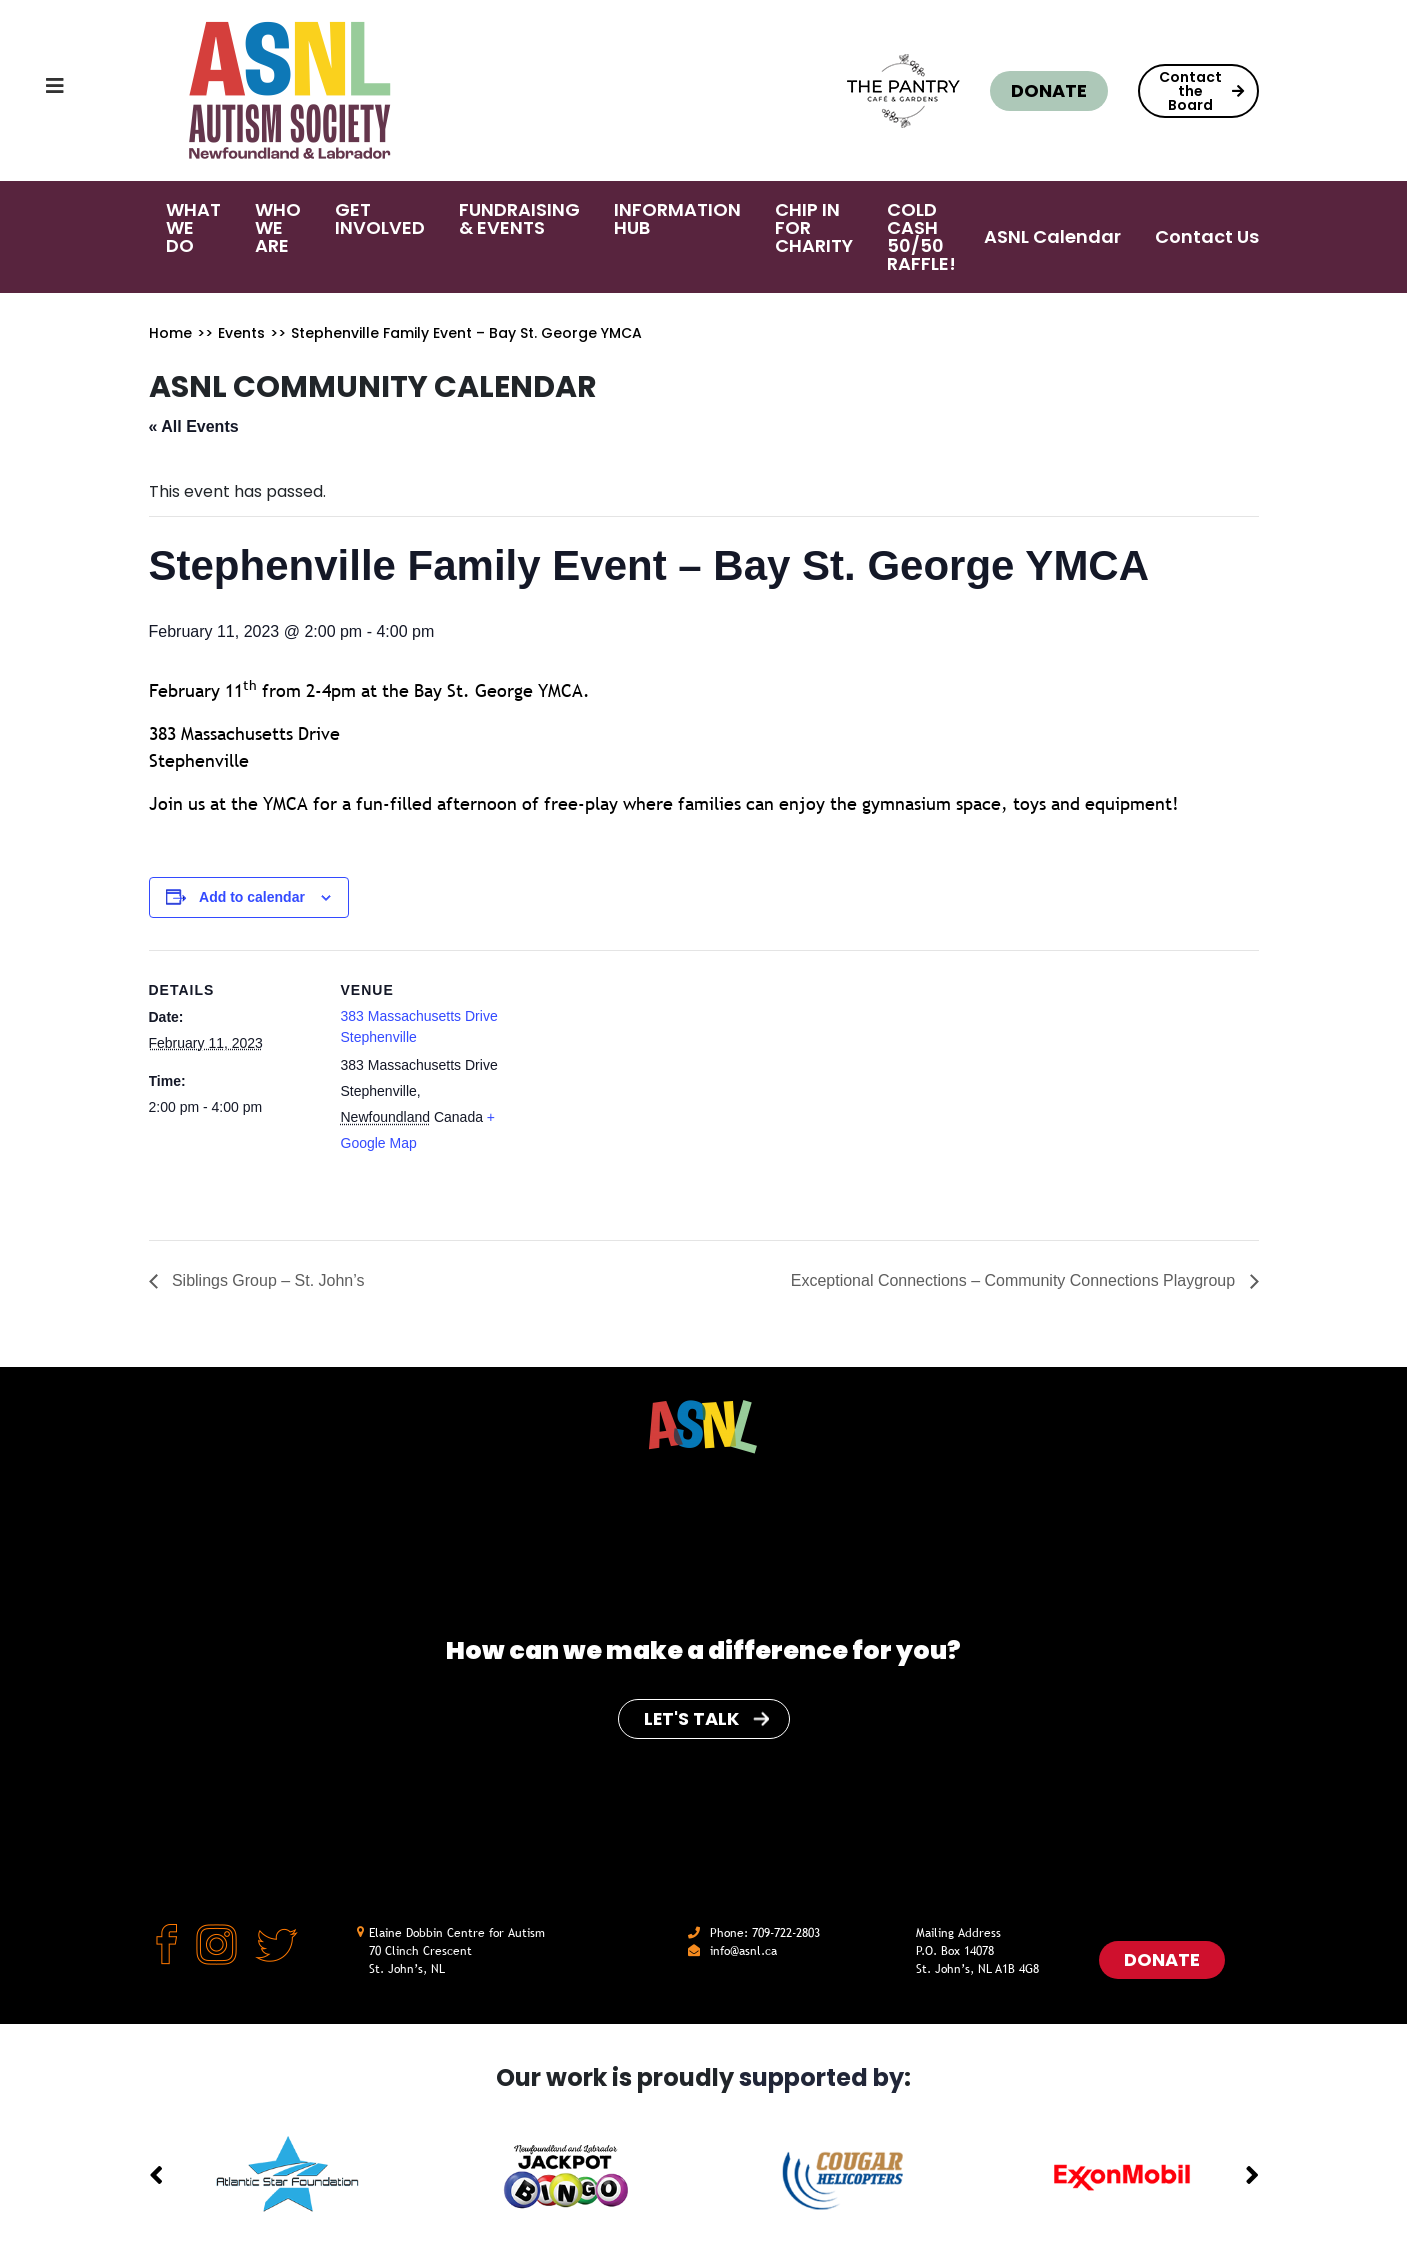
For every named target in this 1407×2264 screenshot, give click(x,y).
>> (205, 333)
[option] (288, 2175)
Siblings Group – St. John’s (266, 1280)
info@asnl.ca (743, 1951)
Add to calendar (252, 897)
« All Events (194, 426)
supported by (821, 2077)
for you (899, 1650)
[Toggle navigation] (35, 91)
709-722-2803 (786, 1933)
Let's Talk (706, 1718)
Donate (1049, 90)
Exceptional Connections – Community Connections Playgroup (1014, 1280)
